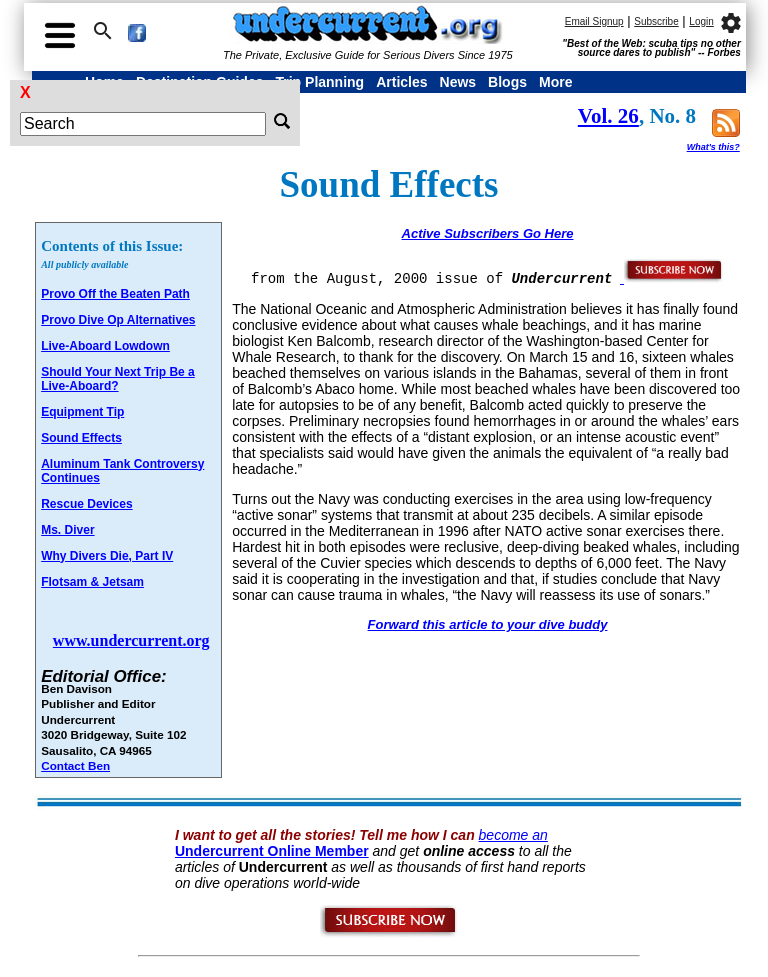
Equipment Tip (82, 412)
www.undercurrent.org (131, 640)
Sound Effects (81, 438)
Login (701, 21)
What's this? (713, 147)
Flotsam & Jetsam (92, 582)
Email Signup (594, 21)
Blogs (507, 82)
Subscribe (656, 21)
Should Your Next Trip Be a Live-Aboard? (118, 379)
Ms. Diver (67, 530)
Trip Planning (319, 82)
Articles (401, 82)
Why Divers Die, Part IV (107, 556)
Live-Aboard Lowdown (105, 346)
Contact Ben (75, 765)
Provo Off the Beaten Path (115, 294)
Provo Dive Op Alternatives (118, 320)
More (555, 82)
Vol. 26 (608, 116)
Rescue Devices (86, 504)
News (458, 82)
